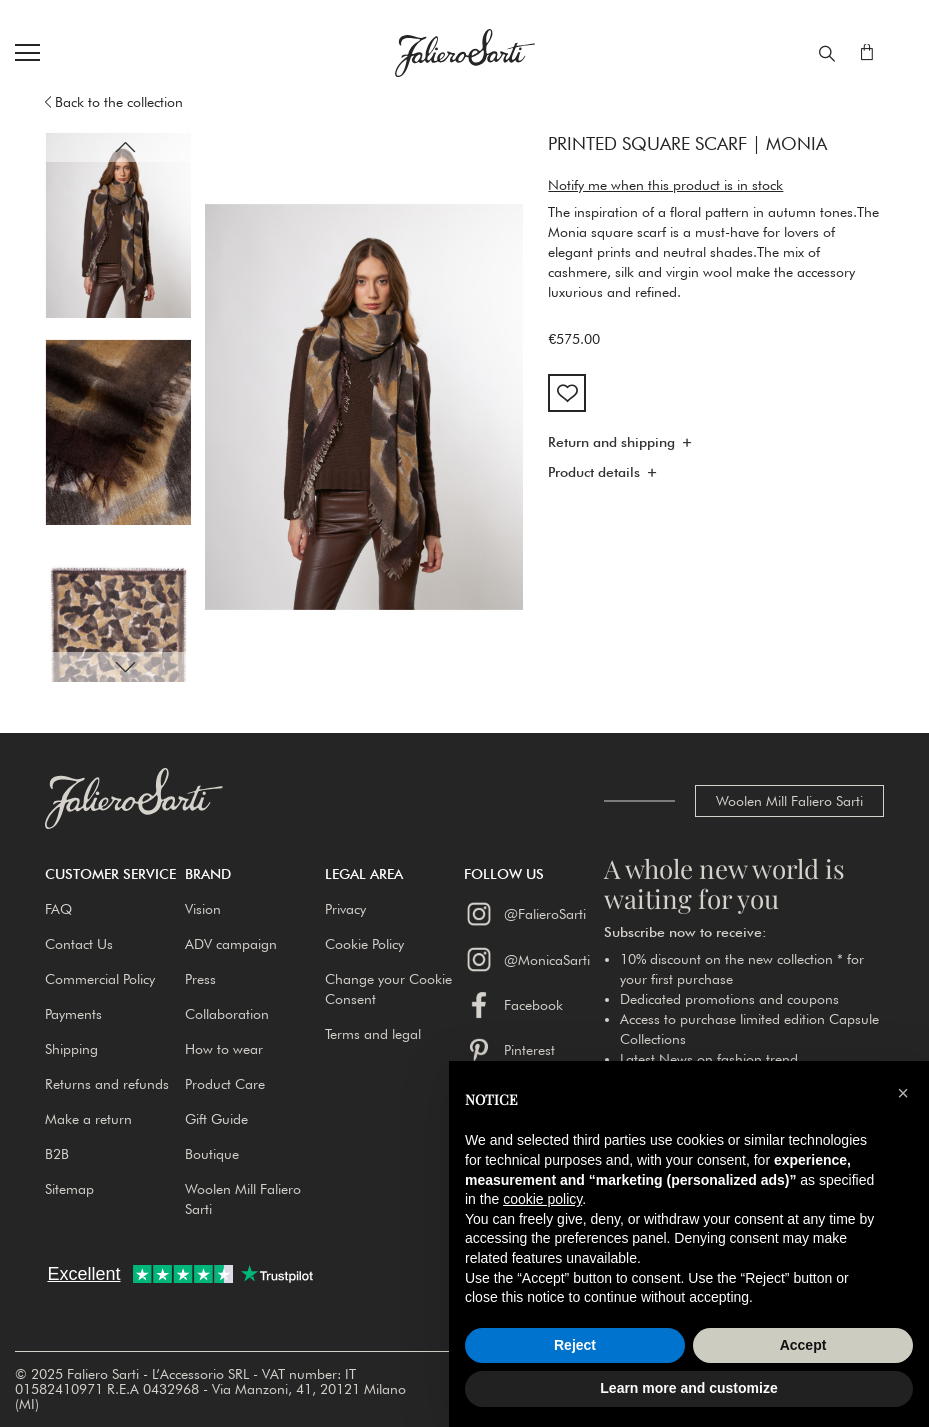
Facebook (513, 1005)
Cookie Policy (364, 944)
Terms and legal (373, 1034)
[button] (125, 147)
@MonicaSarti (527, 959)
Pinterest (509, 1050)
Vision (203, 909)
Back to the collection (119, 102)
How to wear (224, 1049)
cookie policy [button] (542, 1199)
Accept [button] (803, 1345)
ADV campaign (231, 944)
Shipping (71, 1049)
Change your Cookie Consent (388, 989)
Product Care (225, 1084)
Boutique (212, 1154)
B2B (57, 1154)
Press (200, 979)
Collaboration (227, 1014)
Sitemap (69, 1189)
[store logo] (465, 53)
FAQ (58, 909)
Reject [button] (575, 1345)
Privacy (345, 909)
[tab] (716, 448)
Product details (594, 473)
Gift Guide (216, 1119)
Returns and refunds (107, 1084)
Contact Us (79, 944)
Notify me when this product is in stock (665, 185)
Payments (73, 1014)
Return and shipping (611, 443)
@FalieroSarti (525, 914)
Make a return (88, 1119)
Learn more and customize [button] (688, 1388)
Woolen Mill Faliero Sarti (789, 801)
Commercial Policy (100, 979)
